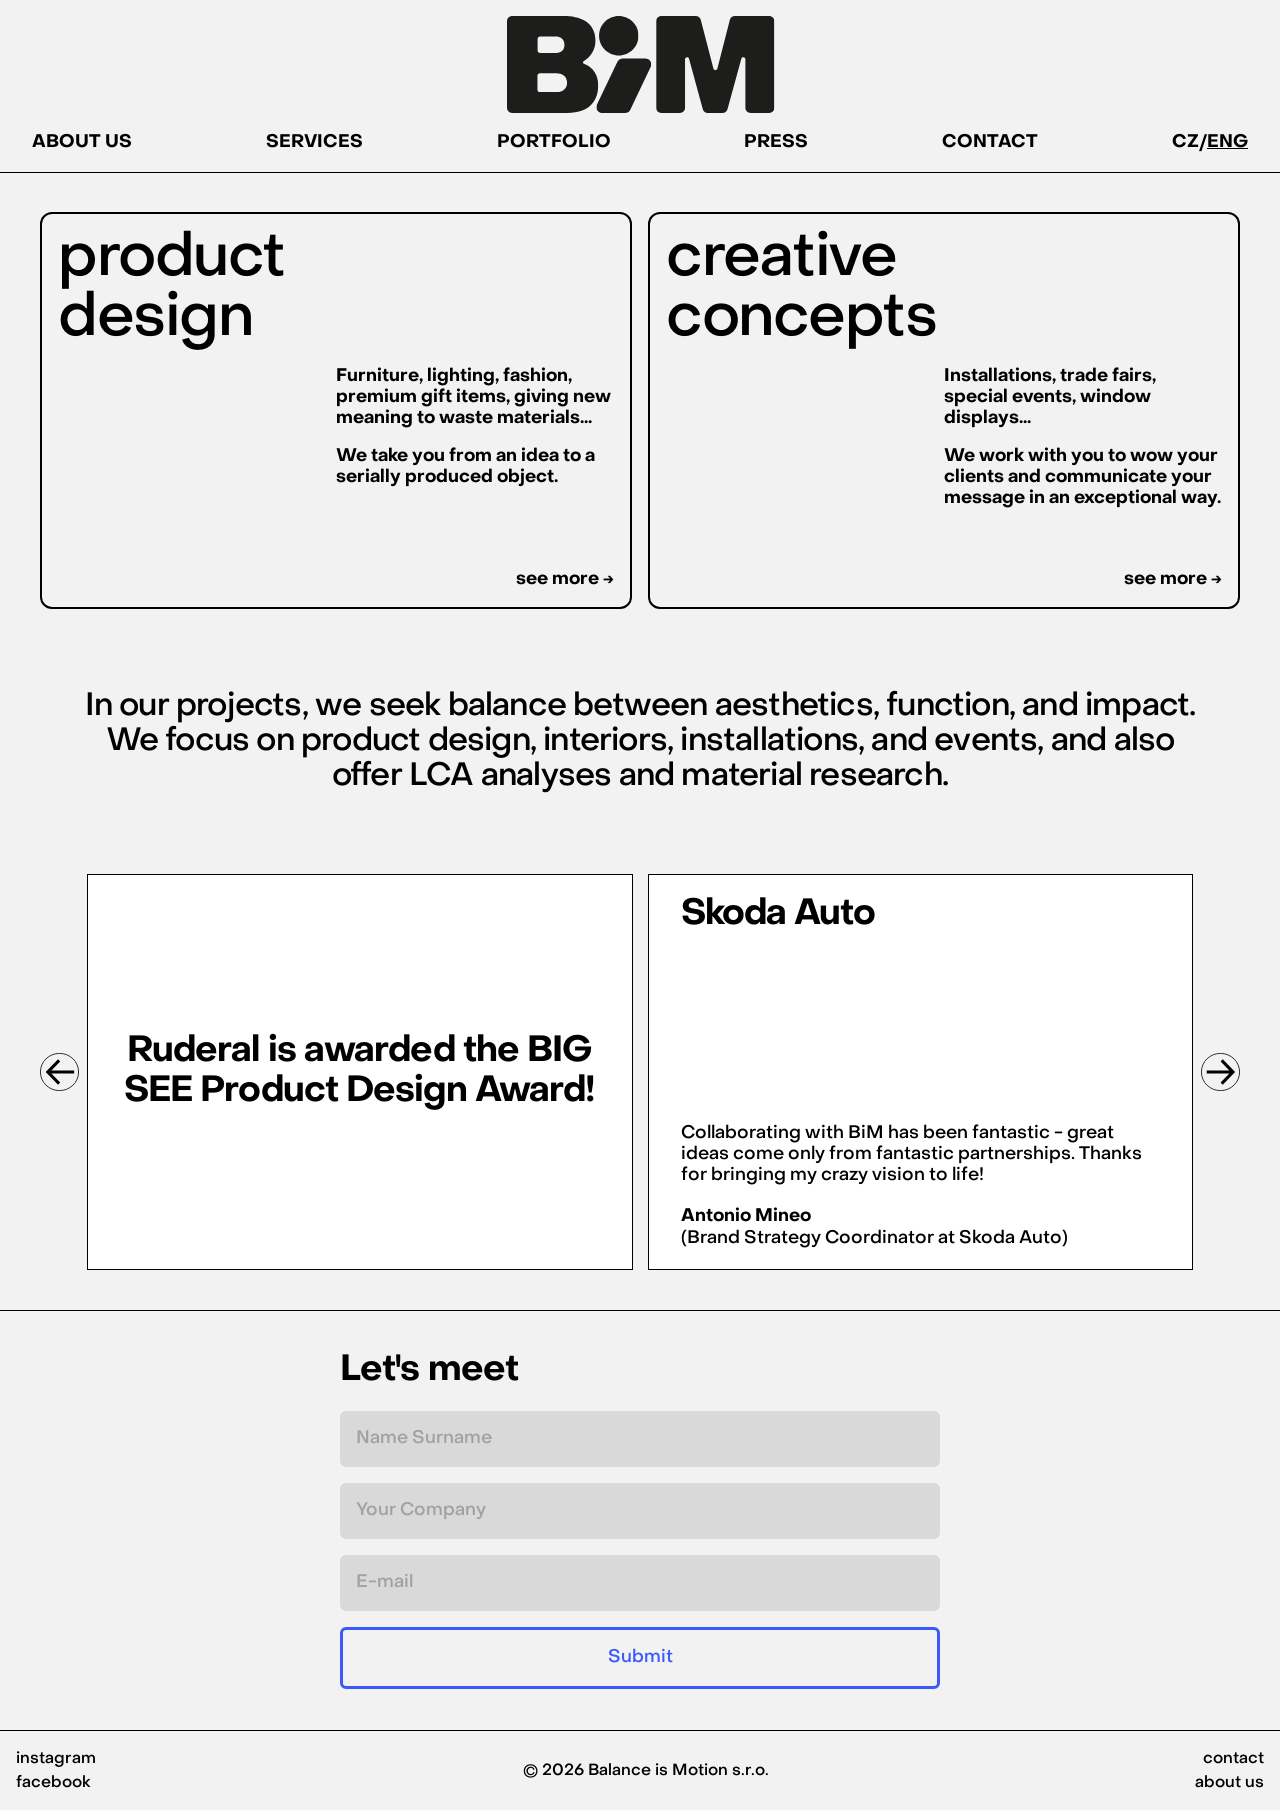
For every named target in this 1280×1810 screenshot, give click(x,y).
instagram (56, 1759)
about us (1229, 1783)
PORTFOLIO (554, 145)
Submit (640, 1657)
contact (1233, 1759)
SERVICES (314, 145)
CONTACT (990, 145)
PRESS (776, 145)
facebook (53, 1783)
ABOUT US (82, 145)
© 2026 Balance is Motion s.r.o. (646, 1771)
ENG (1227, 145)
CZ (1185, 145)
